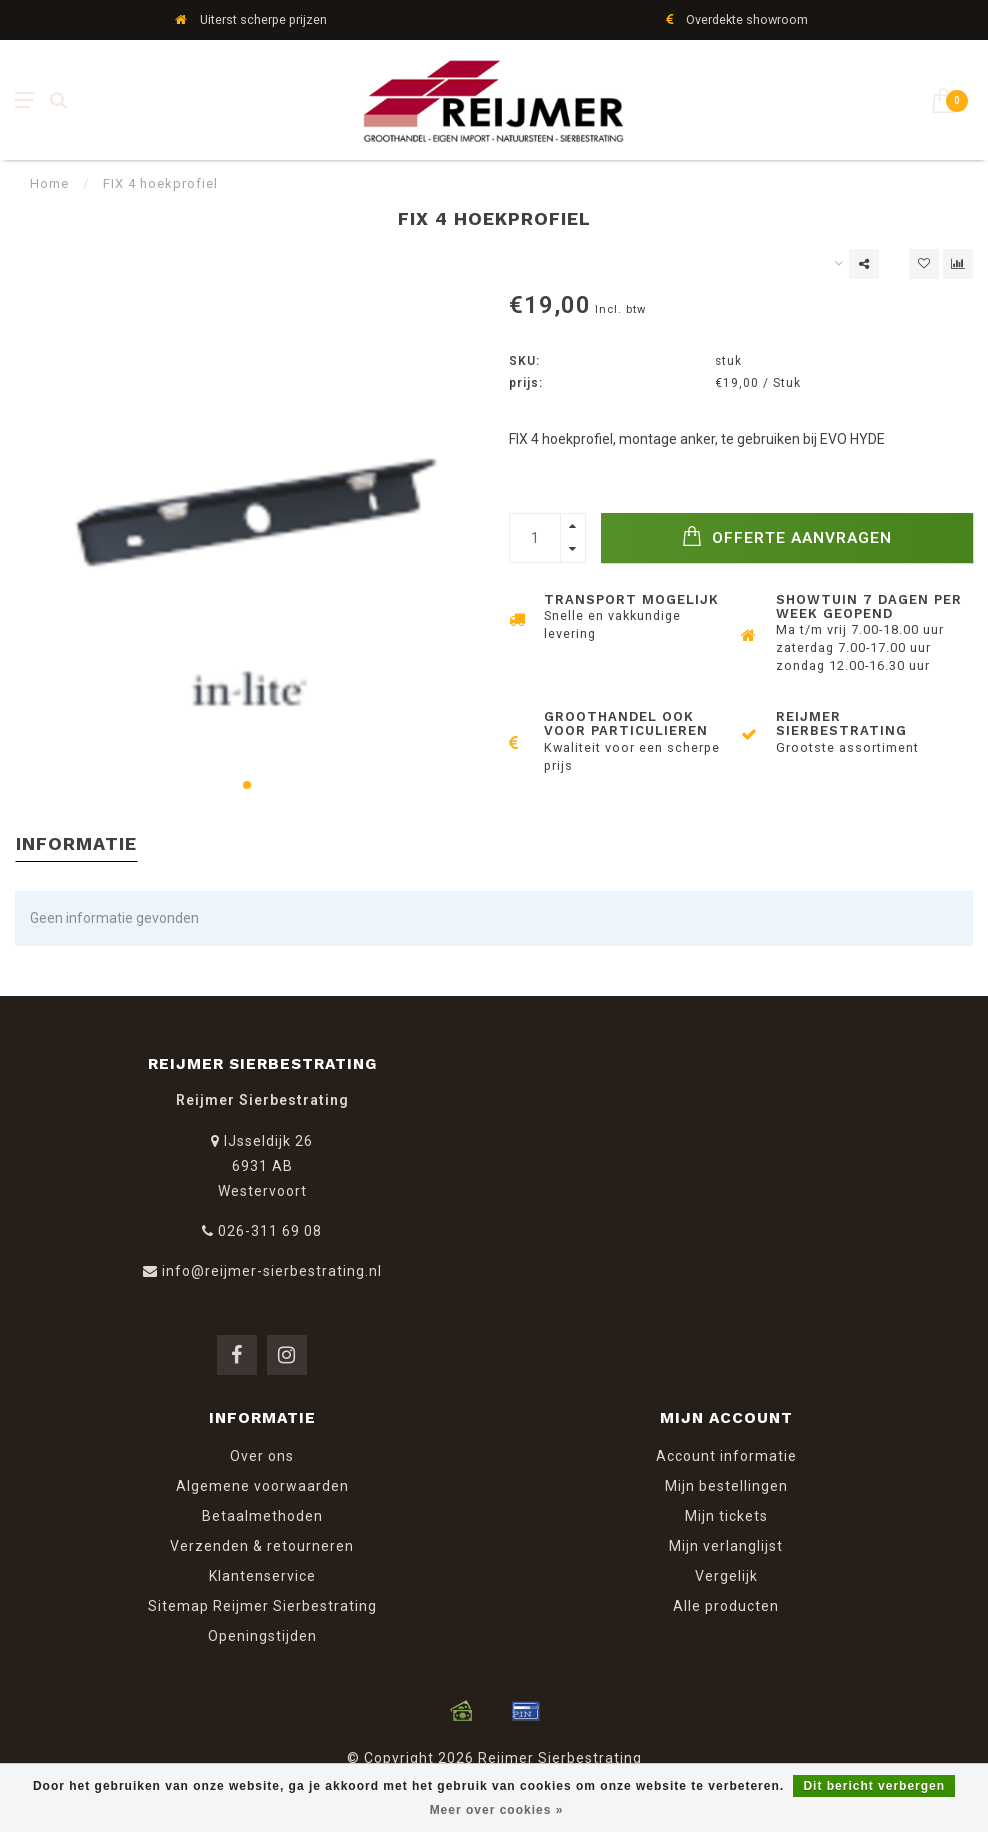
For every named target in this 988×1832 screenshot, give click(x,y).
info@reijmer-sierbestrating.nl (272, 1271)
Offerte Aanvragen (787, 536)
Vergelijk (726, 1576)
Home (49, 183)
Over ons (262, 1456)
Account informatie (726, 1456)
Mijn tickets (726, 1516)
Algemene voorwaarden (262, 1486)
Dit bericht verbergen (874, 1786)
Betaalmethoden (262, 1516)
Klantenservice (262, 1576)
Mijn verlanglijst (726, 1546)
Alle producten (726, 1606)
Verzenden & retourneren (262, 1546)
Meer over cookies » (497, 1810)
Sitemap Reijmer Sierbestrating (262, 1606)
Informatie (76, 843)
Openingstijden (262, 1636)
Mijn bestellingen (726, 1486)
